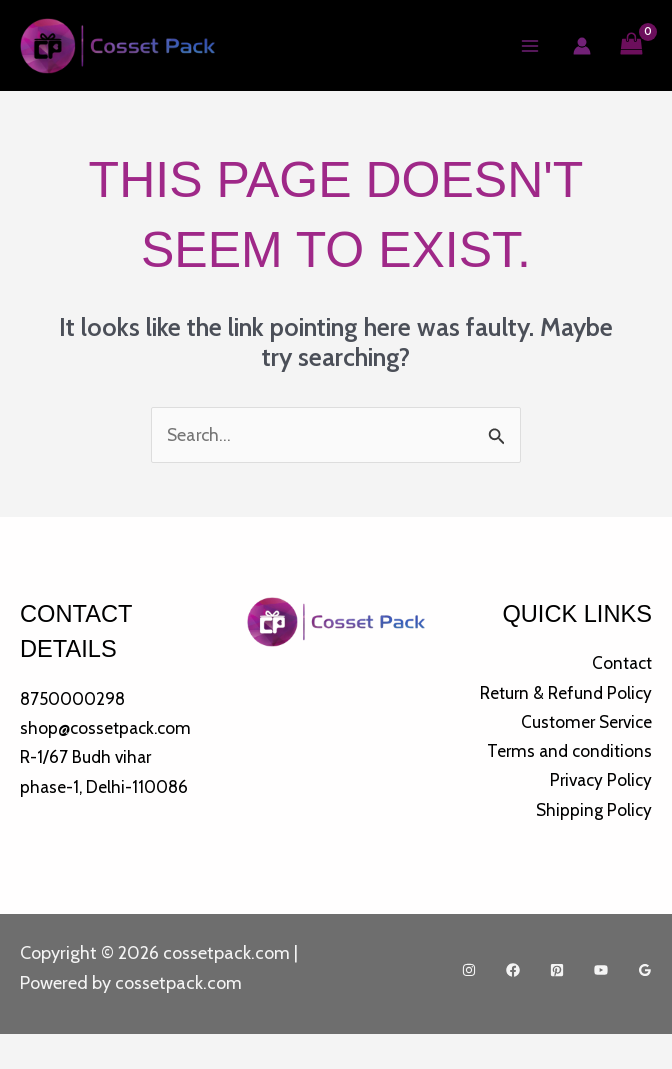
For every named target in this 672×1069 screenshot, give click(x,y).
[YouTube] (601, 1005)
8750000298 (75, 701)
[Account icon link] (581, 47)
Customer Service (583, 754)
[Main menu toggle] (529, 46)
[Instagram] (469, 1005)
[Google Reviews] (645, 1005)
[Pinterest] (557, 1005)
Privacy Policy (598, 814)
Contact (620, 665)
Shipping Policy (592, 843)
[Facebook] (513, 1005)
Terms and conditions (566, 784)
